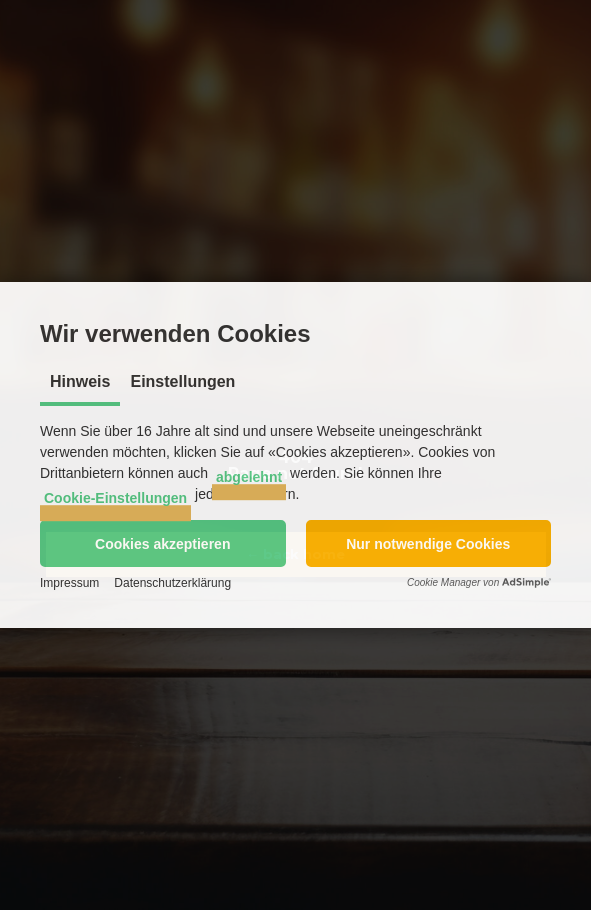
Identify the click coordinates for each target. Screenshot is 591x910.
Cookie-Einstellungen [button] (115, 498)
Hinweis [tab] (80, 381)
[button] (163, 543)
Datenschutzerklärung (172, 583)
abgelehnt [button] (249, 477)
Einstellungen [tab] (182, 381)
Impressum (69, 583)
